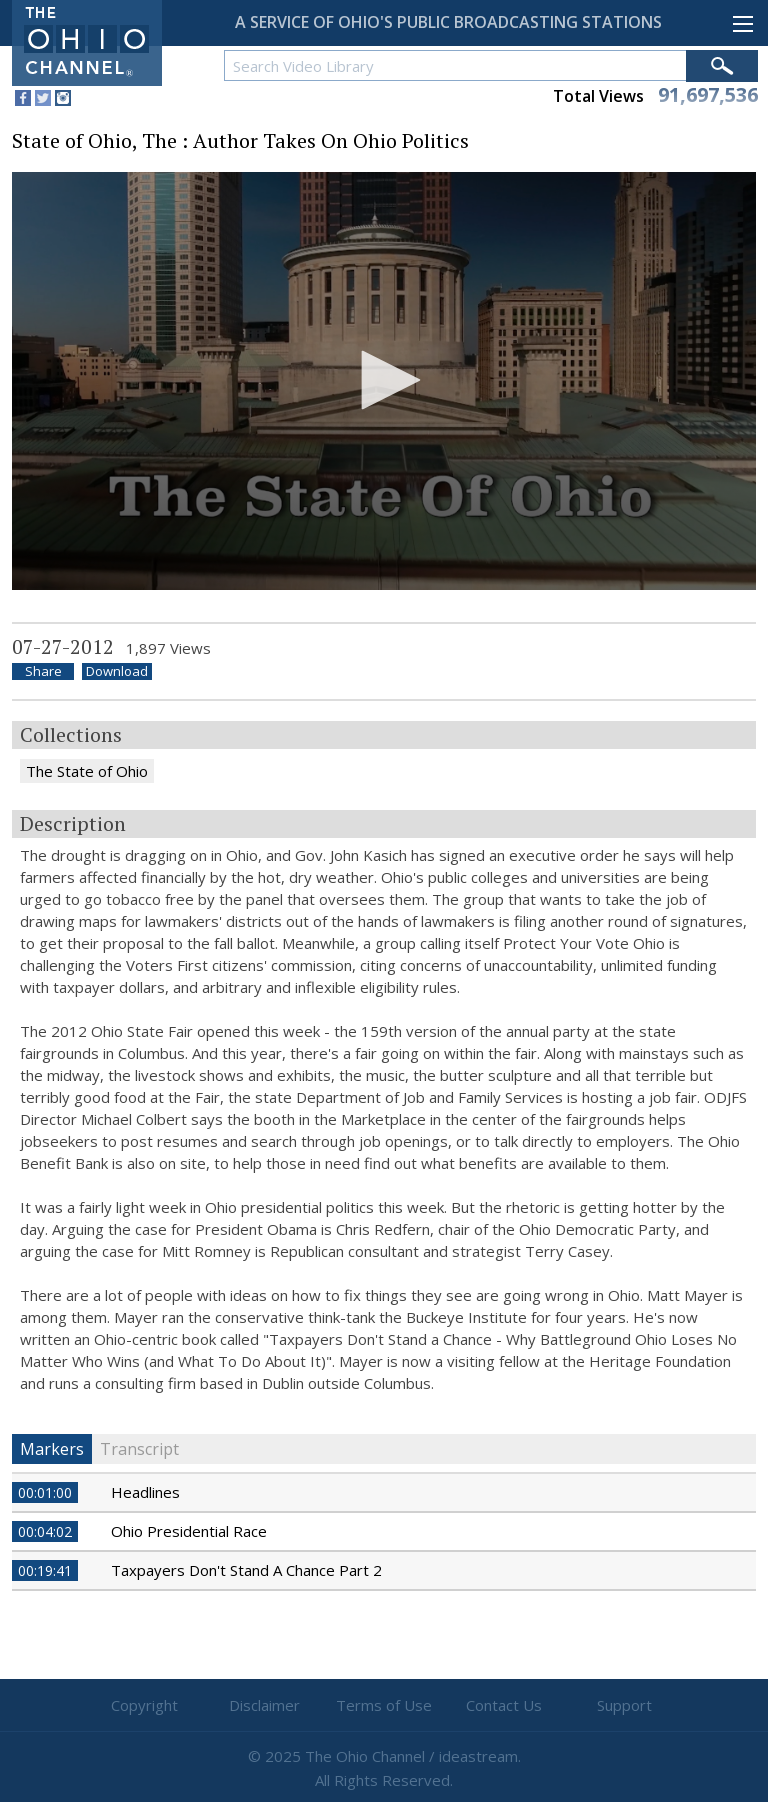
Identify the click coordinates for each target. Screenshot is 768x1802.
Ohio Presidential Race (189, 1531)
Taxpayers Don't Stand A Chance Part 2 (246, 1570)
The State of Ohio (87, 771)
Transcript (139, 1449)
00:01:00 (45, 1492)
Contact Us (504, 1705)
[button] (384, 380)
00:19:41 (45, 1570)
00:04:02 (45, 1531)
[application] (384, 381)
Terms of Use (384, 1705)
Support (624, 1705)
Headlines (145, 1492)
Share (43, 671)
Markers (52, 1449)
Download (117, 671)
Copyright (144, 1705)
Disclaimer (264, 1705)
